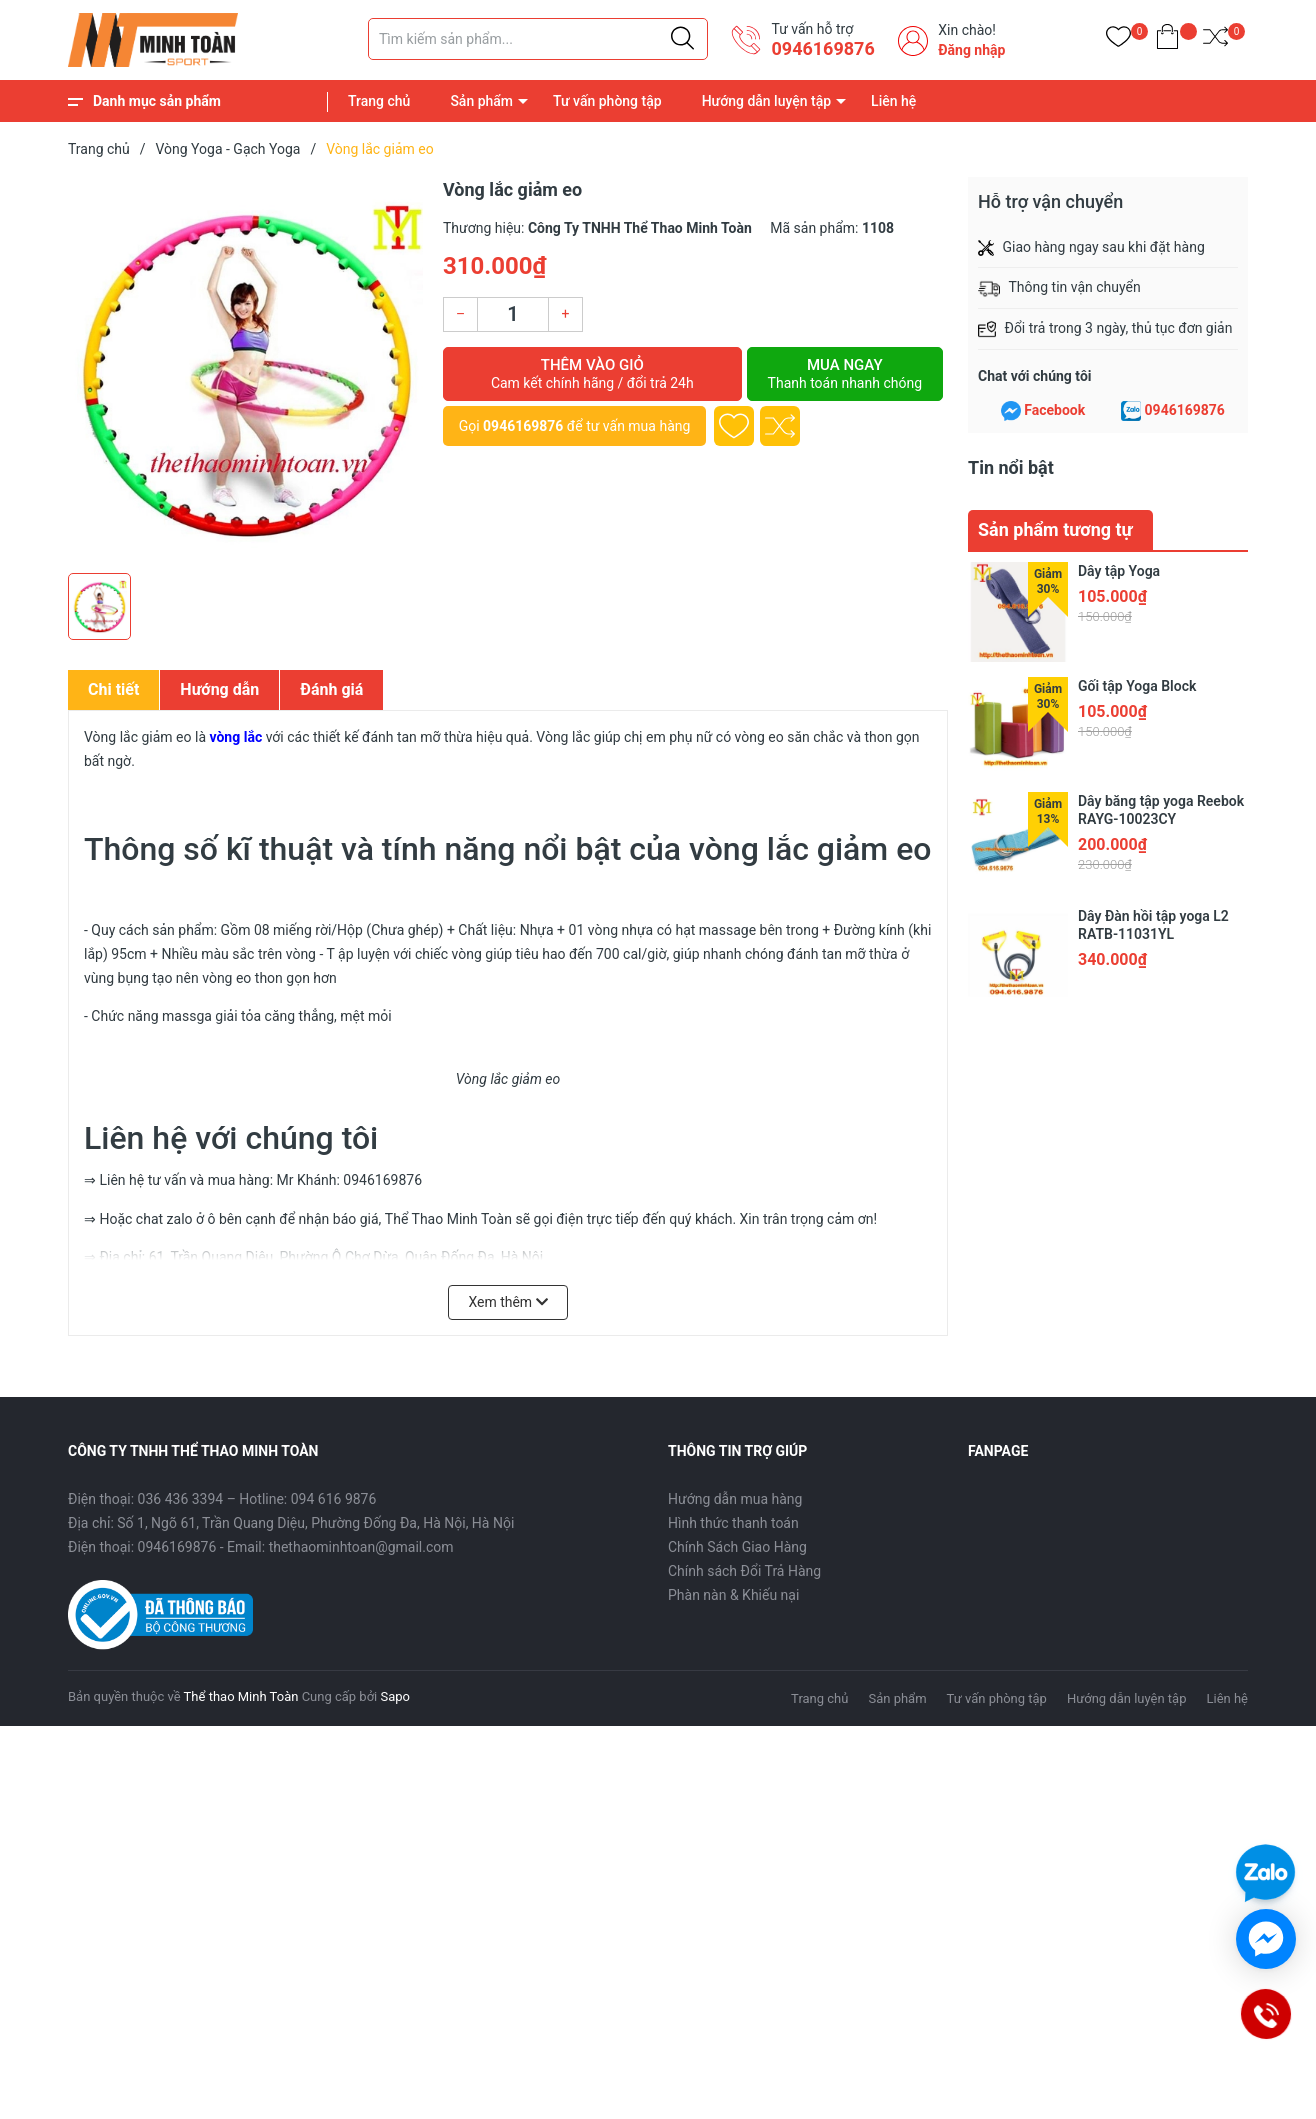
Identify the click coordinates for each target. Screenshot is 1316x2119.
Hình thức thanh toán (733, 1523)
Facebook (1054, 410)
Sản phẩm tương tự (1055, 529)
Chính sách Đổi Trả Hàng (744, 1571)
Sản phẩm (481, 101)
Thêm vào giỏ (592, 374)
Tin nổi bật (1011, 467)
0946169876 (822, 48)
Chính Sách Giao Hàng (737, 1547)
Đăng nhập (971, 50)
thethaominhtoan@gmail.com (361, 1547)
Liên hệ (893, 101)
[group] (245, 370)
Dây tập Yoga (1119, 571)
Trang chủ (379, 101)
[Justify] (682, 39)
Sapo (395, 1696)
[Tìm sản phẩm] (538, 39)
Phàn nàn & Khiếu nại (733, 1595)
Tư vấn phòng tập (607, 101)
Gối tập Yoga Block (1137, 686)
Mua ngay (845, 374)
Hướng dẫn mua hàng (735, 1499)
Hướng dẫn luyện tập (766, 101)
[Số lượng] (513, 314)
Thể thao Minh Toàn (241, 1696)
